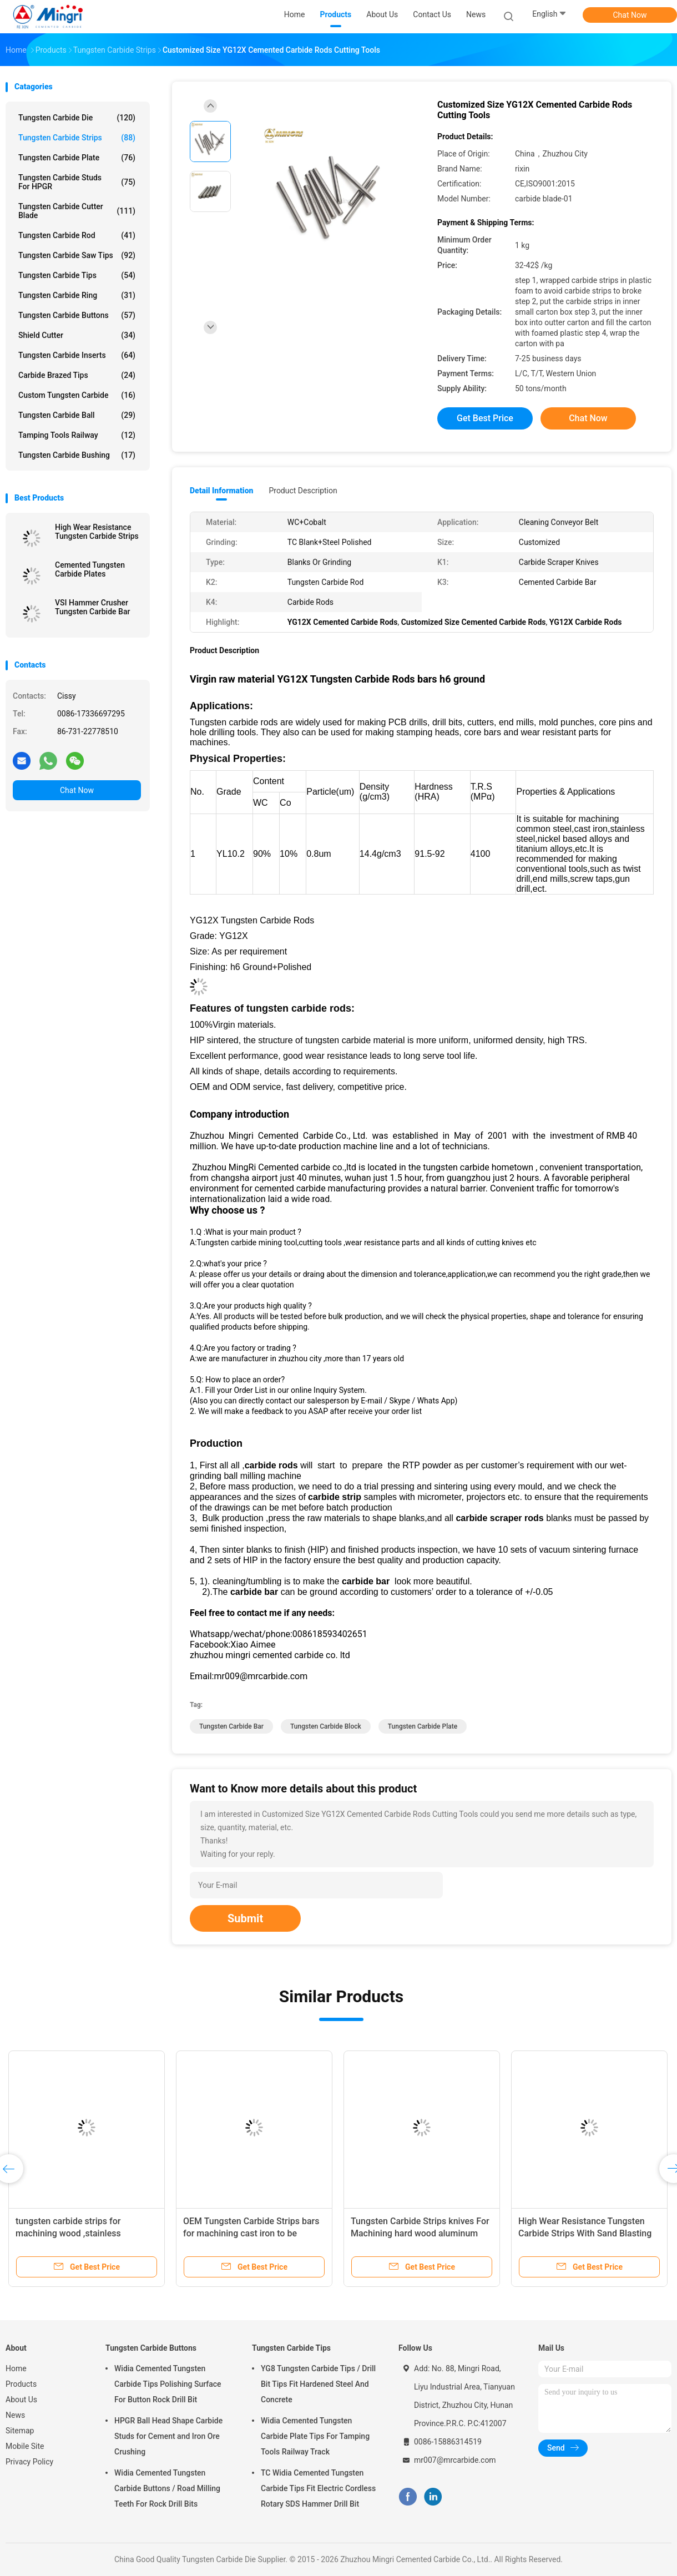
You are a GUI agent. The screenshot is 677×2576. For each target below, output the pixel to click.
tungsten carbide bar (231, 1726)
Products (21, 2384)
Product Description (303, 490)
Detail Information (221, 490)
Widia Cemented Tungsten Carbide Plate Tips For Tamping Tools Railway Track (315, 2436)
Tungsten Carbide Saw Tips (76, 255)
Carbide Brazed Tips (76, 375)
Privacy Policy (29, 2461)
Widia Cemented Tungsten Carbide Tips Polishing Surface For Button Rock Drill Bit (167, 2384)
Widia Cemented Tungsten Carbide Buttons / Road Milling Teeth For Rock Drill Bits (167, 2488)
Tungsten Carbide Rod (76, 235)
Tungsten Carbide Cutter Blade (76, 211)
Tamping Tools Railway (76, 435)
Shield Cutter (76, 335)
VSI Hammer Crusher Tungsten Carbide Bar (92, 607)
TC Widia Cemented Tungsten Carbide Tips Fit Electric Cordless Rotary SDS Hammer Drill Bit (318, 2488)
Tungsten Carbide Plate (76, 157)
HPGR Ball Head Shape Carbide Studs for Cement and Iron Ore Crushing (168, 2436)
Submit (245, 1918)
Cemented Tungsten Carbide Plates (90, 569)
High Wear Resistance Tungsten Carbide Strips (97, 532)
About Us (21, 2399)
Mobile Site (25, 2446)
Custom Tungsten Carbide (76, 395)
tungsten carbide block (325, 1726)
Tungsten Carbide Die (76, 117)
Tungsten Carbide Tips (76, 275)
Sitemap (20, 2430)
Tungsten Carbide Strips (76, 137)
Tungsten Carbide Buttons (76, 315)
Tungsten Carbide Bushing (76, 455)
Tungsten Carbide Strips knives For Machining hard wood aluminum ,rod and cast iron (420, 2233)
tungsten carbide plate (422, 1726)
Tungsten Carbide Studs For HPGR (76, 182)
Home (16, 2368)
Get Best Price (485, 418)
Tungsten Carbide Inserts (76, 355)
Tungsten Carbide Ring (76, 295)
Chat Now (630, 15)
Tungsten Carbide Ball (76, 415)
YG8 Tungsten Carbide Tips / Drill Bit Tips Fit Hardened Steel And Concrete (318, 2384)
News (15, 2415)
